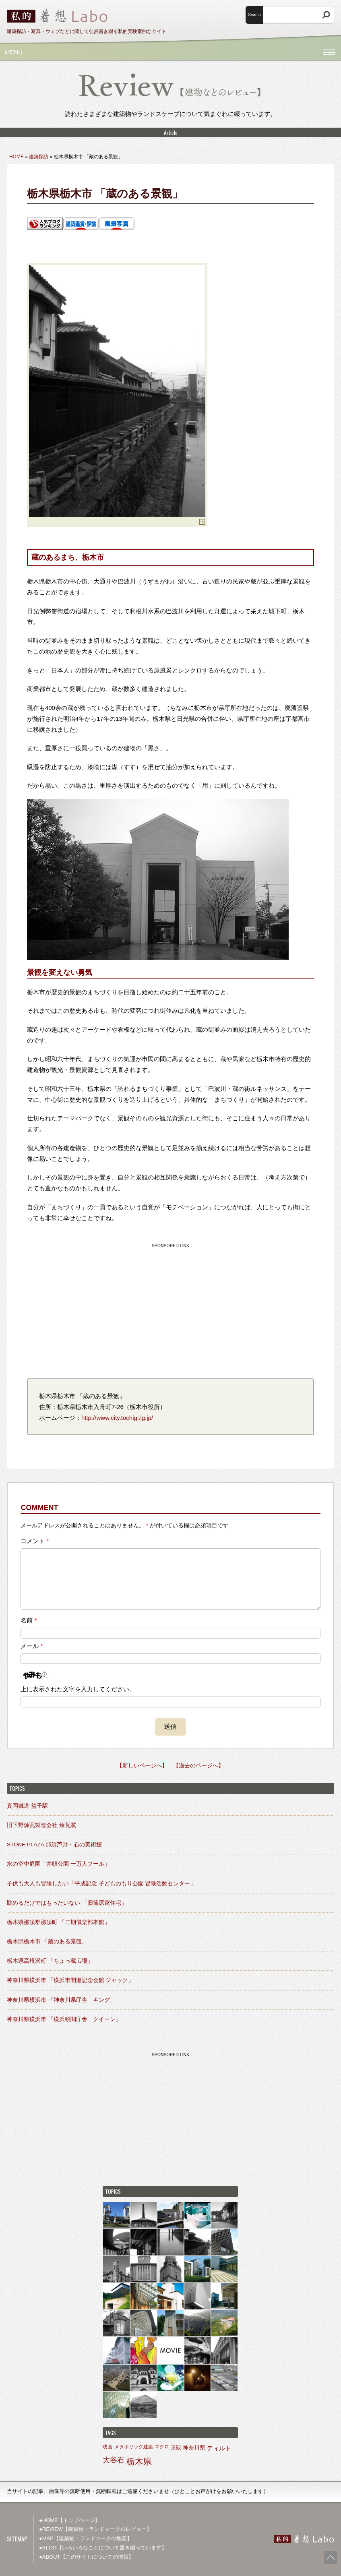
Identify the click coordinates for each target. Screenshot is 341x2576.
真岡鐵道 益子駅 (27, 1806)
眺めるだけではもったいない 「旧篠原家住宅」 (67, 1903)
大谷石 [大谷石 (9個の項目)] (113, 2460)
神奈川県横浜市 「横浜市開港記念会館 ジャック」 (70, 1980)
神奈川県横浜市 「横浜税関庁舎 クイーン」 (64, 2019)
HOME (16, 156)
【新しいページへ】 (142, 1766)
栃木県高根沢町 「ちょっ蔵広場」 (50, 1961)
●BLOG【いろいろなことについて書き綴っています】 (103, 2548)
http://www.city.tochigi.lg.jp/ (117, 1417)
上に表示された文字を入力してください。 (78, 1689)
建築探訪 (38, 156)
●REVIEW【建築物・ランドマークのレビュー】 (95, 2529)
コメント (35, 1540)
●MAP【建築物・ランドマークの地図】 (85, 2538)
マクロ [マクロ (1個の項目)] (162, 2447)
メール (32, 1646)
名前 (29, 1620)
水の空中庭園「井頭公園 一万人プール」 (58, 1864)
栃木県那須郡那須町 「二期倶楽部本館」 (58, 1922)
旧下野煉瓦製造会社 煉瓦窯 (41, 1825)
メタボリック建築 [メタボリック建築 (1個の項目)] (133, 2447)
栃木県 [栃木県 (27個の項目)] (139, 2461)
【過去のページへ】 (198, 1766)
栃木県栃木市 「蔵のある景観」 (47, 1942)
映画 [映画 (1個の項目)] (107, 2447)
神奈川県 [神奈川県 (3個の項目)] (194, 2447)
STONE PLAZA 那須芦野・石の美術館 (54, 1844)
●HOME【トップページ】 (69, 2520)
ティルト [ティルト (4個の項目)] (219, 2448)
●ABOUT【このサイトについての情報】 (86, 2557)
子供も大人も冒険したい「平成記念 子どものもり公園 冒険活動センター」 (101, 1884)
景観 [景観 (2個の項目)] (176, 2447)
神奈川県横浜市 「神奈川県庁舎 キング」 (61, 2000)
